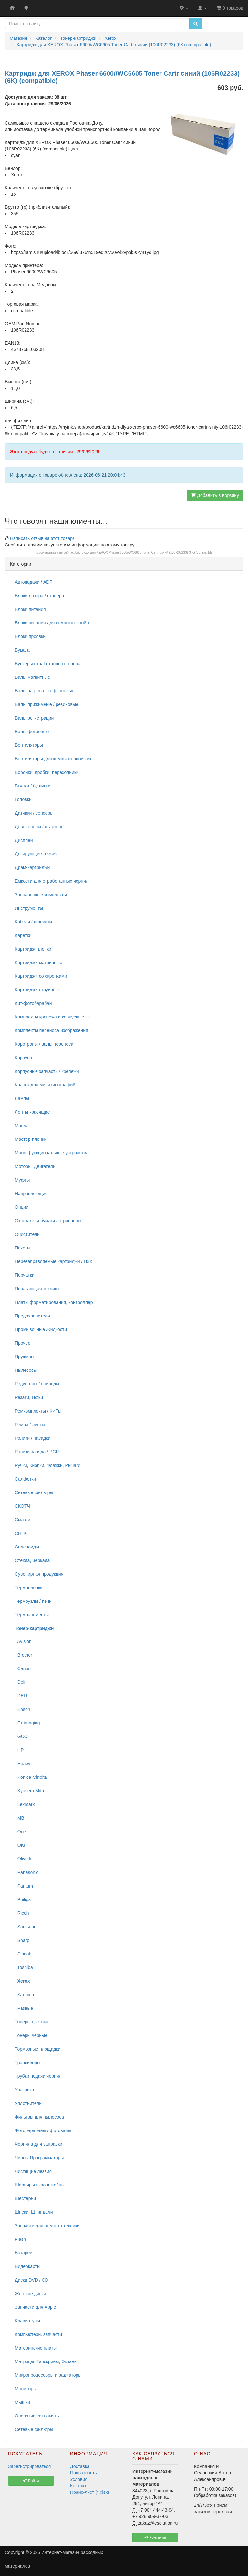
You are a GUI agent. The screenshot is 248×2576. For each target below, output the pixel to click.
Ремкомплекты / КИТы (38, 1411)
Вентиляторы (29, 745)
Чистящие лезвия (33, 2171)
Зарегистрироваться (29, 2466)
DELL (22, 1695)
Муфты (22, 1180)
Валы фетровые (32, 731)
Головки (23, 799)
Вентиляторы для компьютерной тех (53, 758)
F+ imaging (27, 1722)
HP (19, 1750)
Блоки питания (30, 609)
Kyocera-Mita (29, 1790)
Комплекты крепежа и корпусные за (52, 1016)
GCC (21, 1736)
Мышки (22, 2402)
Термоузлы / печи (33, 1601)
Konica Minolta (31, 1777)
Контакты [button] (155, 2537)
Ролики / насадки (32, 1438)
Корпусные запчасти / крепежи (47, 1071)
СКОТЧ (22, 1506)
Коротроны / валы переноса (44, 1044)
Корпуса (23, 1057)
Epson (22, 1709)
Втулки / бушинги (32, 785)
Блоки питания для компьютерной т (52, 622)
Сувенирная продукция (39, 1574)
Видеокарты (27, 2266)
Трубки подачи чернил (38, 2076)
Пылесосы (26, 1370)
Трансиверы (27, 2062)
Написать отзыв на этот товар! (42, 538)
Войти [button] (31, 2481)
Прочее (22, 1343)
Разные (24, 2008)
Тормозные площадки (37, 2049)
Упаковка (24, 2089)
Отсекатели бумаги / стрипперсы (49, 1220)
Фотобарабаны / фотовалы (43, 2130)
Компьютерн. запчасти (38, 2334)
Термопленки (29, 1587)
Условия (79, 2479)
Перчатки (24, 1275)
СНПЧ (21, 1533)
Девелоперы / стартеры (39, 826)
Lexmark (25, 1804)
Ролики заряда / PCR (37, 1451)
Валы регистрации (34, 718)
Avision (23, 1641)
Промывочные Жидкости (41, 1329)
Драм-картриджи (32, 867)
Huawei (23, 1763)
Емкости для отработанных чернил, (52, 881)
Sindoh (23, 1953)
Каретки (23, 935)
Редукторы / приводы (37, 1383)
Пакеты (22, 1247)
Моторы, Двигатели (35, 1166)
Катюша (24, 1994)
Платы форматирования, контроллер (54, 1302)
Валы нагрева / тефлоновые (44, 690)
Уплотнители (28, 2103)
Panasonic (26, 1872)
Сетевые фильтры (34, 1492)
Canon (23, 1668)
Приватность (83, 2472)
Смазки (22, 1519)
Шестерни (25, 2198)
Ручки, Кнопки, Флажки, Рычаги (47, 1465)
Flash (20, 2239)
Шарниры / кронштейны (40, 2184)
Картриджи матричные (38, 962)
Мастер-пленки (30, 1139)
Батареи (23, 2252)
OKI (20, 1845)
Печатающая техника (37, 1288)
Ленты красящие (32, 1112)
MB (19, 1818)
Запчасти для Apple (35, 2307)
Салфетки (25, 1478)
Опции (21, 1207)
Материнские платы (36, 2347)
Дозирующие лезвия (36, 853)
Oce (20, 1831)
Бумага (22, 650)
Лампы (22, 1098)
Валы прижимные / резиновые (46, 704)
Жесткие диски (30, 2293)
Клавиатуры (27, 2320)
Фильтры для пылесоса (39, 2116)
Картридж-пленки (33, 949)
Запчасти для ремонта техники (47, 2225)
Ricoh (22, 1913)
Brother (23, 1654)
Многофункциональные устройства (51, 1152)
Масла (22, 1125)
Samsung (25, 1926)
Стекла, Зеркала (32, 1560)
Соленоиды (27, 1546)
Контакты (79, 2485)
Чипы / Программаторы (39, 2157)
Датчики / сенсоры (34, 813)
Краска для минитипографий (45, 1084)
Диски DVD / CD (31, 2280)
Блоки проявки (30, 636)
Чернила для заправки (38, 2144)
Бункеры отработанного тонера (47, 663)
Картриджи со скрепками (41, 976)
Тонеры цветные (32, 2021)
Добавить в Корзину (215, 495)
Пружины (24, 1356)
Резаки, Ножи (29, 1397)
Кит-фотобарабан (33, 1003)
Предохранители (32, 1315)
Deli (20, 1682)
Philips (23, 1899)
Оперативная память (37, 2415)
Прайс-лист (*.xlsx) (89, 2492)
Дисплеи (24, 840)
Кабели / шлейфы (33, 921)
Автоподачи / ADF (33, 582)
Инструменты (29, 908)
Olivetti (23, 1858)
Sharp (22, 1940)
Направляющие (31, 1193)
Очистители (27, 1234)
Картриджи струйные (37, 989)
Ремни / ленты (30, 1424)
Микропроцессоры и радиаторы (48, 2375)
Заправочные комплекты (41, 894)
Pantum (24, 1885)
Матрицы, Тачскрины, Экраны (46, 2361)
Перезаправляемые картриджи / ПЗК (53, 1261)
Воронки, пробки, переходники (47, 772)
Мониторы (25, 2388)
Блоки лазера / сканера (39, 595)
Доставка (79, 2466)
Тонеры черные (31, 2035)
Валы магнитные (32, 677)
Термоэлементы (32, 1614)
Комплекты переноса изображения (51, 1030)
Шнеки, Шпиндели (34, 2212)
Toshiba (24, 1967)
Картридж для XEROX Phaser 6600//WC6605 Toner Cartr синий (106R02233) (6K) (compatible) (144, 552)
